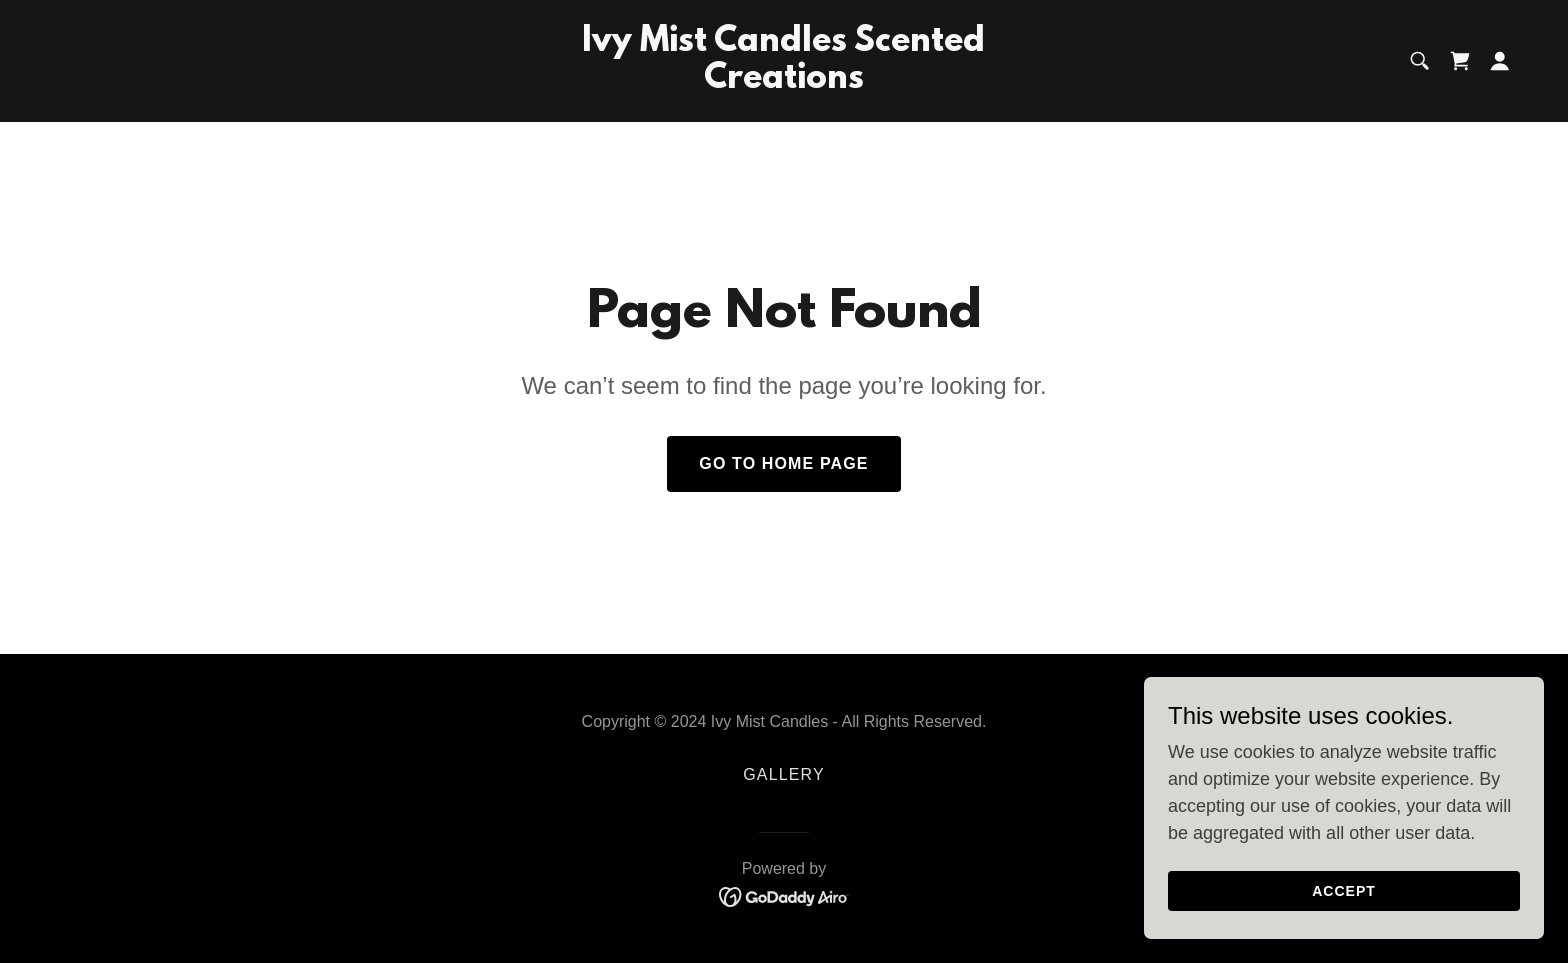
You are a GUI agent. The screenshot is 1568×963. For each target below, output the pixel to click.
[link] (784, 82)
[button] (1500, 61)
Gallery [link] (783, 774)
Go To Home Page (783, 463)
